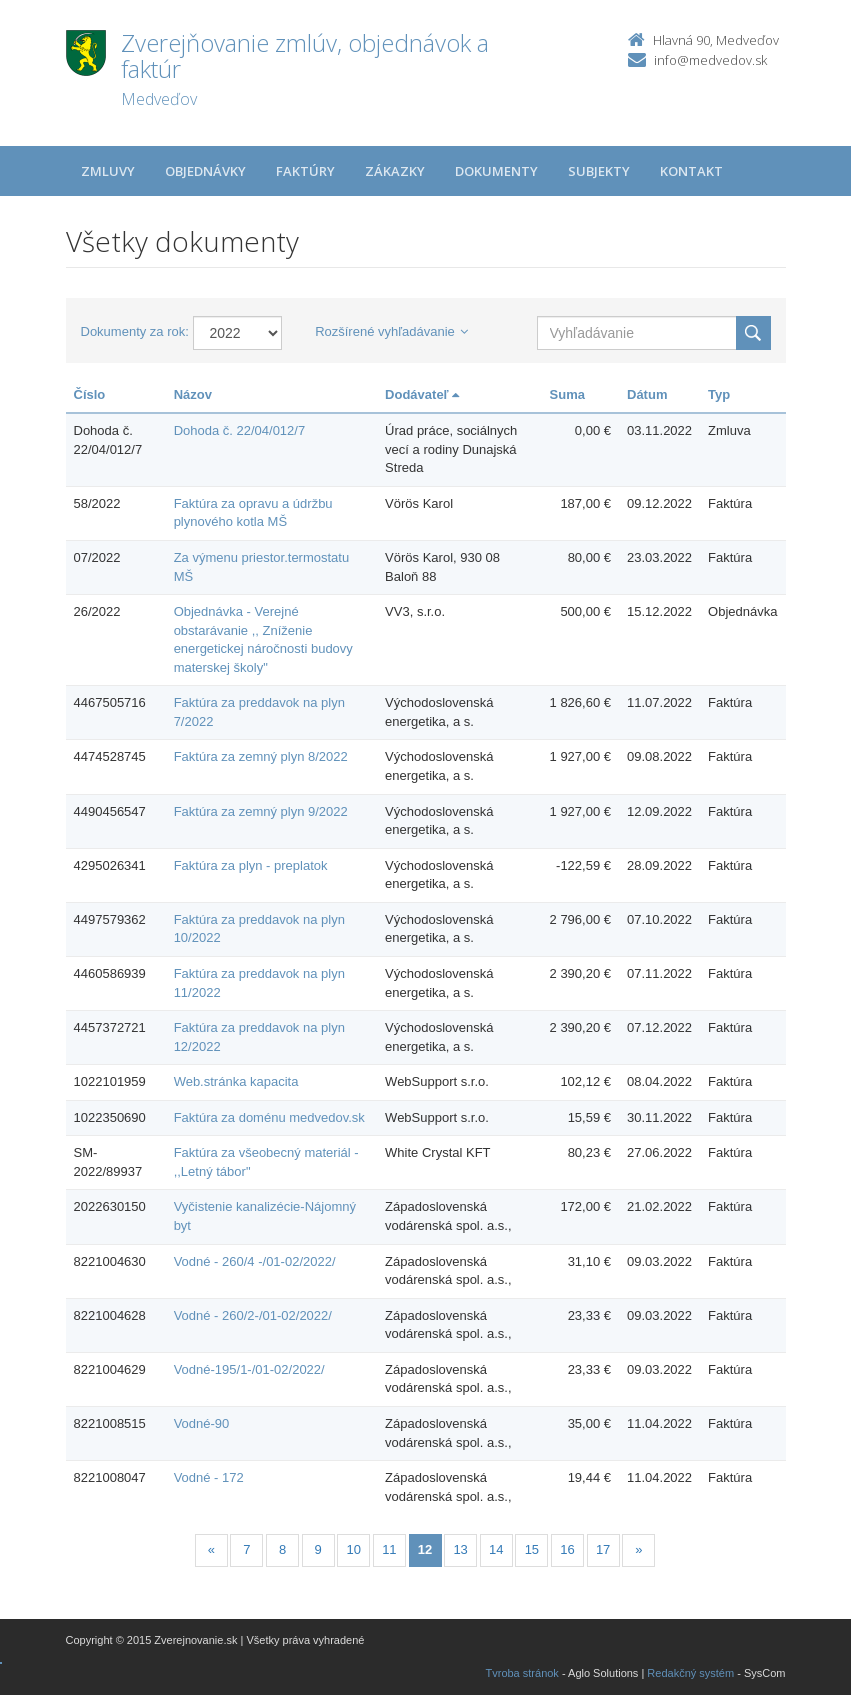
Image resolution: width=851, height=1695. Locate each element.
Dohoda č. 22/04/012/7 (240, 430)
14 (496, 1549)
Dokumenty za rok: (135, 331)
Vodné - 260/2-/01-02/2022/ (253, 1315)
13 (460, 1549)
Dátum (647, 394)
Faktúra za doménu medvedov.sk (269, 1117)
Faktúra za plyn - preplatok (251, 865)
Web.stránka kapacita (236, 1081)
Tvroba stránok (522, 1673)
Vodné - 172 (209, 1477)
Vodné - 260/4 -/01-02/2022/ (255, 1261)
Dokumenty (496, 171)
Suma (567, 394)
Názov (193, 394)
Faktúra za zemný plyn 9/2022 (261, 811)
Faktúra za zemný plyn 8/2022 (261, 756)
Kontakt (691, 171)
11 (389, 1549)
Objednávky (205, 171)
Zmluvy (108, 171)
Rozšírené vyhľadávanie (391, 331)
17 (603, 1549)
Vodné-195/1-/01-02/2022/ (249, 1369)
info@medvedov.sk (710, 60)
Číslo (90, 394)
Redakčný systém (690, 1673)
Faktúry (305, 171)
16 (567, 1549)
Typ (719, 394)
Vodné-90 (202, 1423)
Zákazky (395, 171)
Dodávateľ (422, 394)
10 (354, 1549)
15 (532, 1549)
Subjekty (599, 171)
